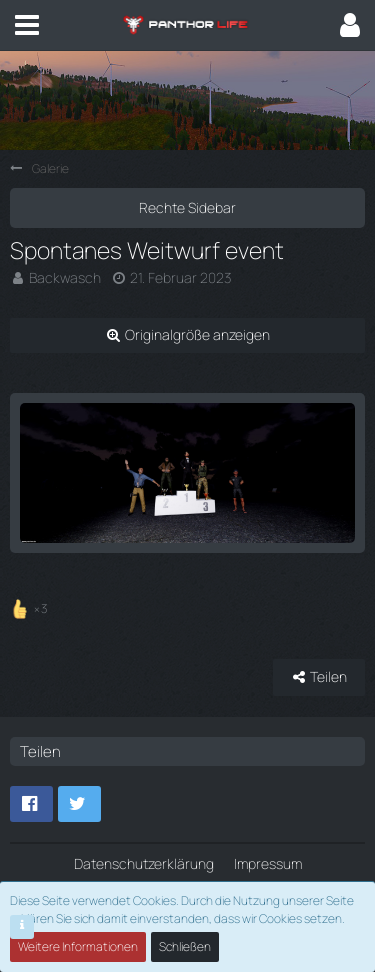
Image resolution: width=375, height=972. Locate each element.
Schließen (185, 946)
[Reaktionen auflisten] (31, 606)
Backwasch (65, 277)
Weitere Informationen (78, 946)
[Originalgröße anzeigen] (187, 335)
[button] (27, 25)
